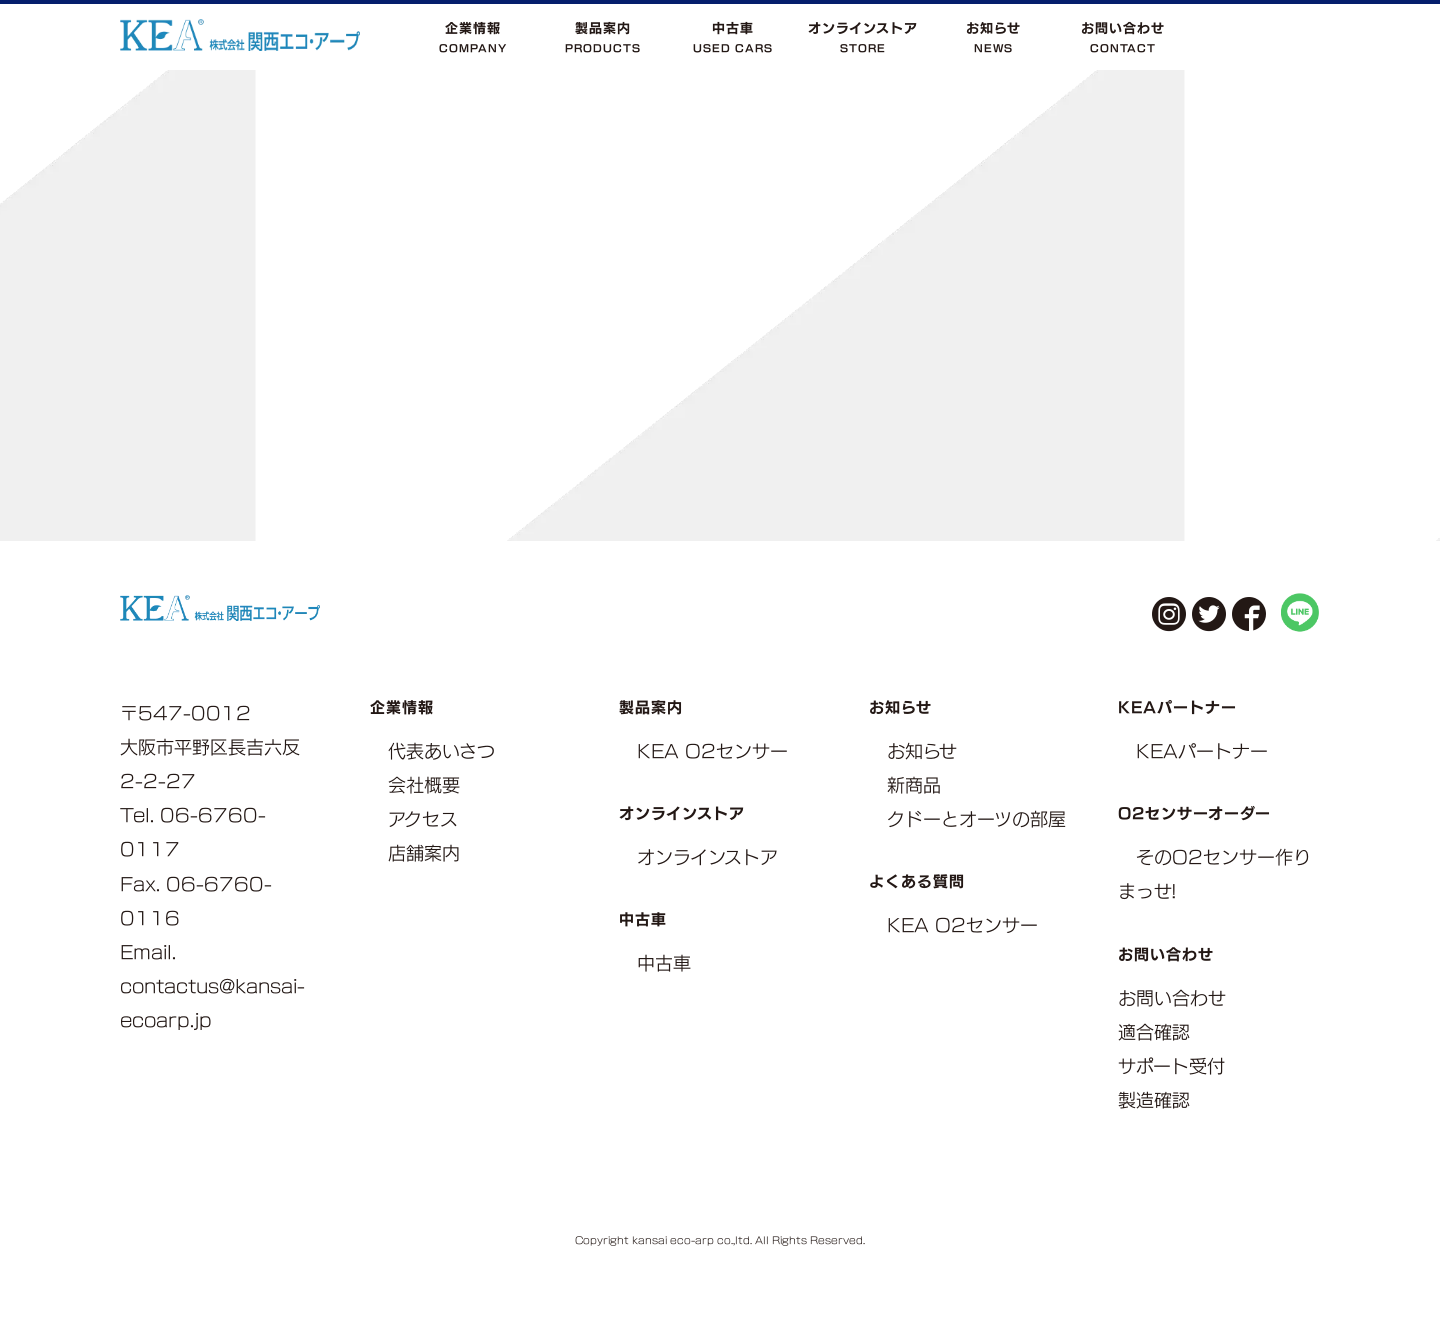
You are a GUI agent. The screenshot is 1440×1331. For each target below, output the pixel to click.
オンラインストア (707, 857)
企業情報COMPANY (473, 37)
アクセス (423, 819)
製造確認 (1154, 1100)
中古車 (664, 963)
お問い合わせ (1172, 998)
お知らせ (922, 751)
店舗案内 (424, 853)
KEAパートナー (1202, 751)
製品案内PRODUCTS (603, 37)
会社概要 (424, 785)
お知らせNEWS (993, 37)
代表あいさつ (441, 751)
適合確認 (1154, 1032)
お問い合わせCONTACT (1123, 37)
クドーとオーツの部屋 (976, 819)
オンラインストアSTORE (863, 37)
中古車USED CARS (733, 37)
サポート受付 (1171, 1066)
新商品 (914, 785)
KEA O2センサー (712, 751)
